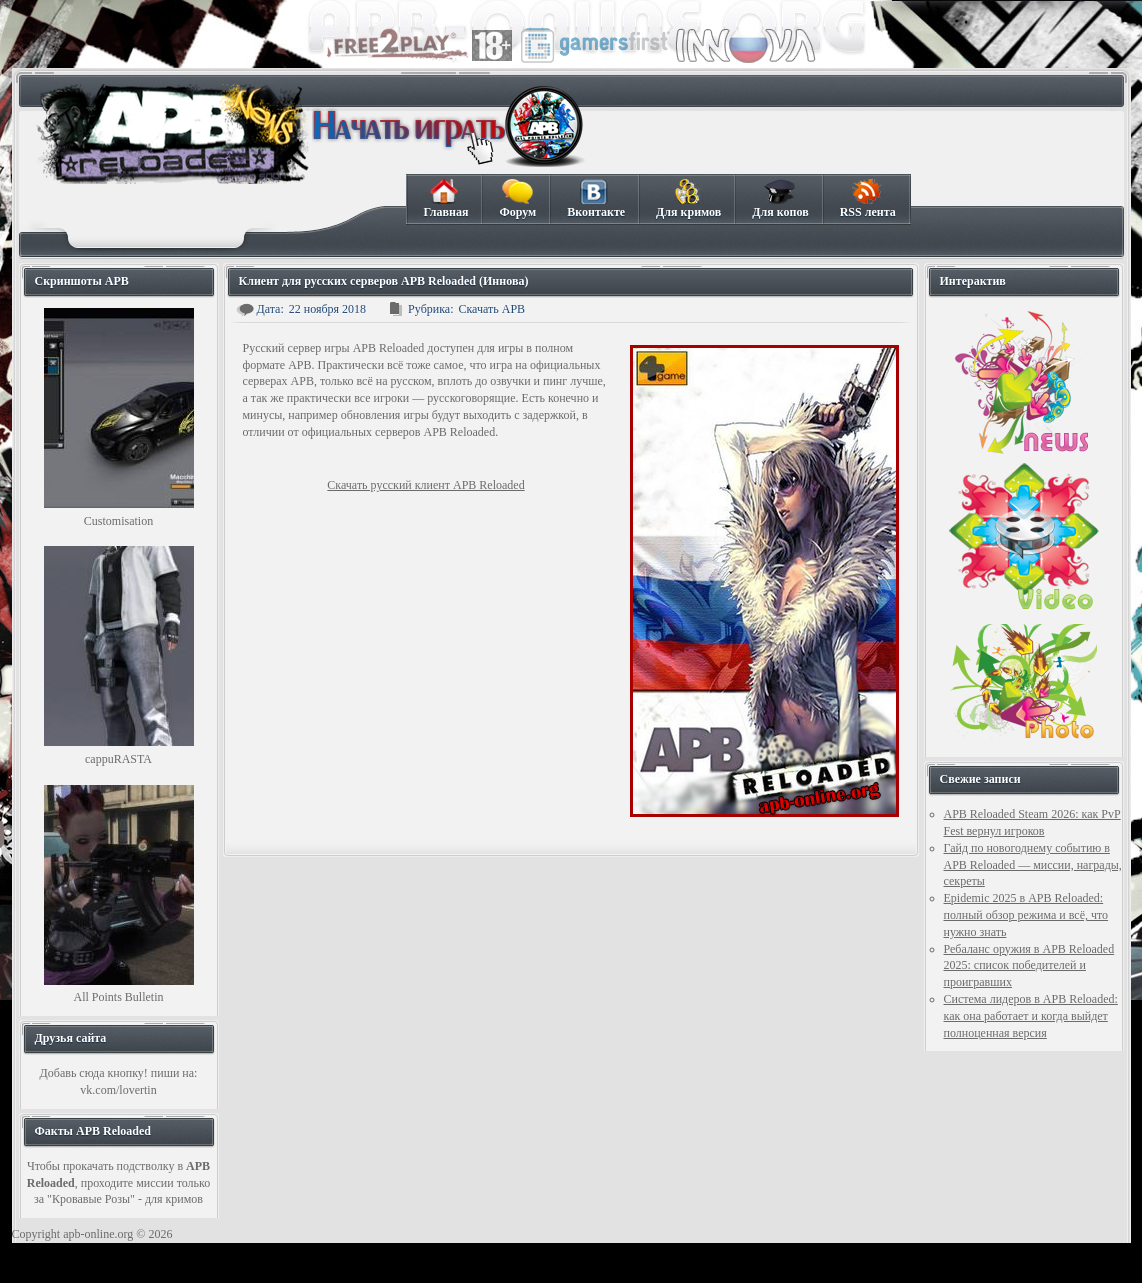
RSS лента (867, 199)
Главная (446, 199)
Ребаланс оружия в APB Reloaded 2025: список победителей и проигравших (1029, 966)
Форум (517, 199)
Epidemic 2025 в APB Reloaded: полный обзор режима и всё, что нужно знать (1026, 915)
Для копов (779, 199)
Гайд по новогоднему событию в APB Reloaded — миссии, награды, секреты (1033, 865)
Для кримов (688, 199)
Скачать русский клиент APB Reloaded (425, 485)
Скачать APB (491, 309)
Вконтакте (595, 199)
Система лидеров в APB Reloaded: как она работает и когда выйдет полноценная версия (1031, 1016)
